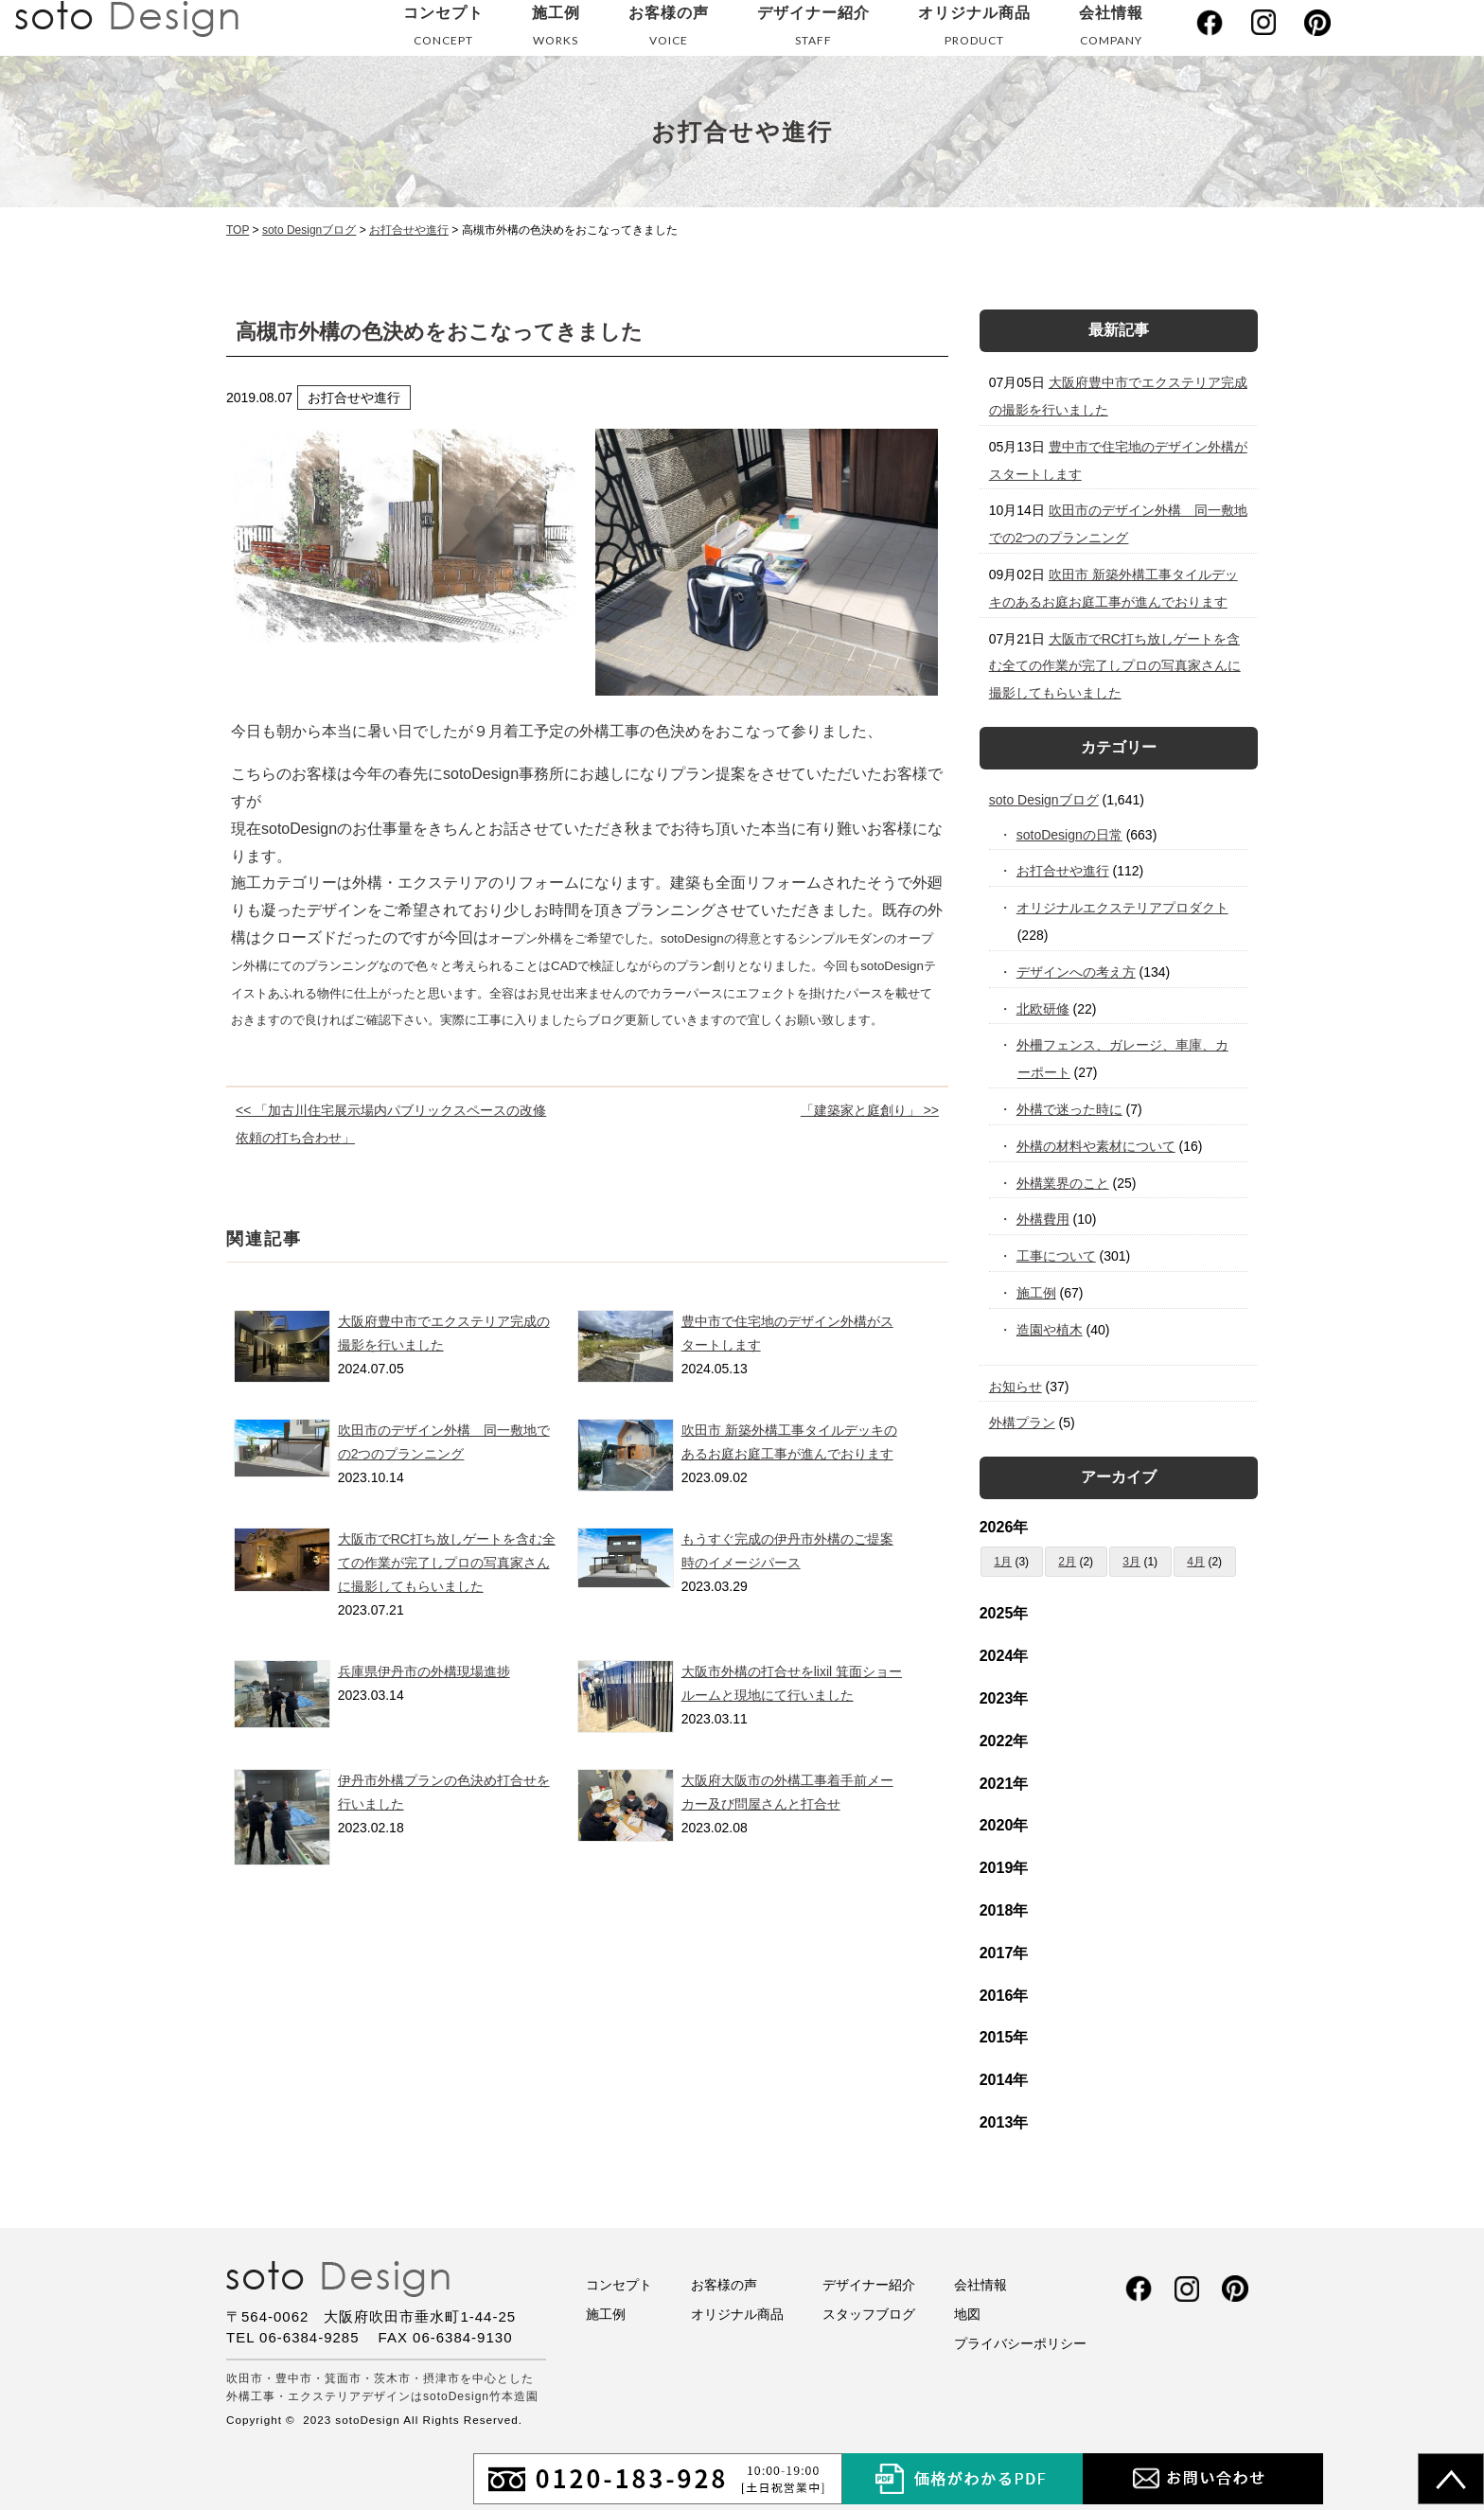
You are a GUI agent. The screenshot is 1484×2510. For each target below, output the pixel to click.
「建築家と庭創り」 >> (870, 1110)
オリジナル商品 (974, 30)
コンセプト (443, 30)
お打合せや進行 (1063, 870)
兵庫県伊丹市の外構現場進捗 (424, 1671)
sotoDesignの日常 (1069, 834)
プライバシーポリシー (1020, 2343)
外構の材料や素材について (1096, 1146)
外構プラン (1022, 1422)
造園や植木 (1050, 1329)
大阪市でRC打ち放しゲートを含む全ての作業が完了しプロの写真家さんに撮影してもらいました (447, 1562)
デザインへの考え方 (1076, 972)
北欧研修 (1043, 1008)
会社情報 (1111, 30)
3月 (1131, 1561)
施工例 (556, 30)
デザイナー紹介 (813, 30)
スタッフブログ (868, 2314)
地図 (967, 2314)
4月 (1196, 1561)
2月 (1067, 1561)
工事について (1056, 1256)
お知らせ (1015, 1386)
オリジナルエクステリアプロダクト (1122, 907)
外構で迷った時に (1069, 1109)
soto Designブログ (1044, 799)
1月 (1003, 1561)
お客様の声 (668, 30)
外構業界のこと (1063, 1183)
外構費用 (1043, 1219)
